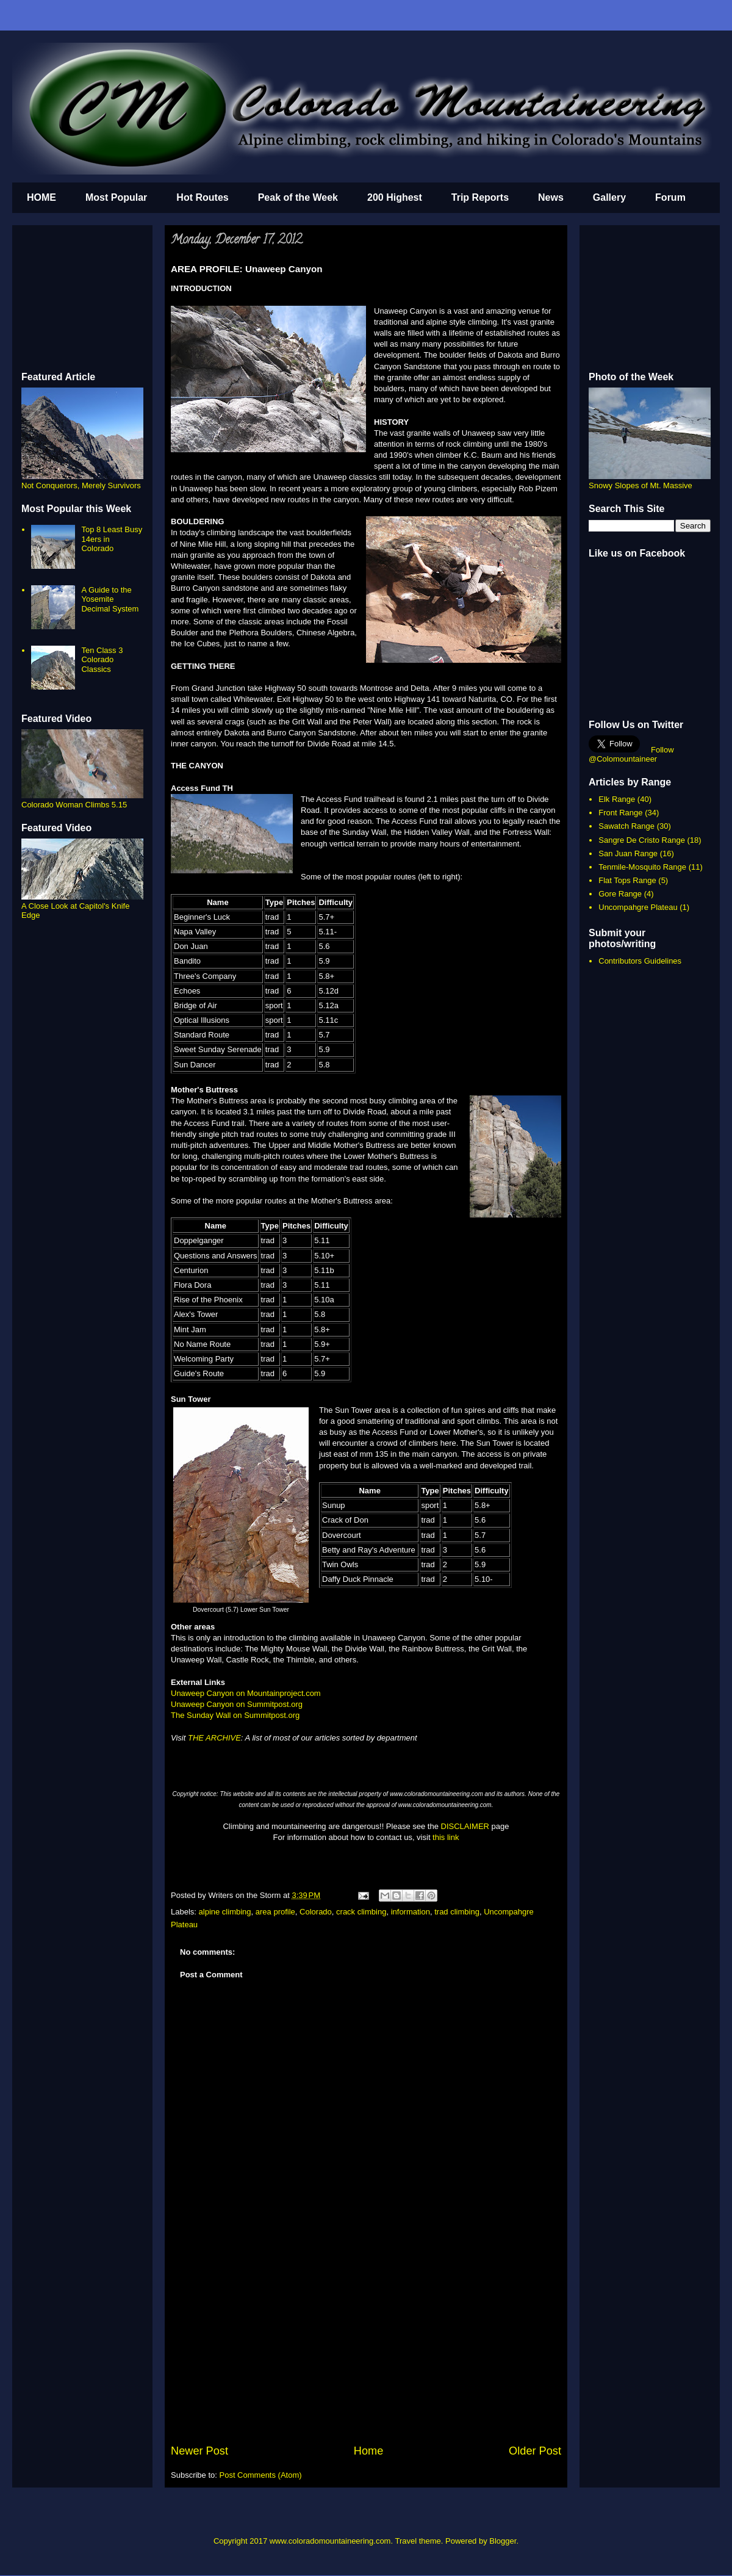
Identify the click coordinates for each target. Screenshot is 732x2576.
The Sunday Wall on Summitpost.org (235, 1715)
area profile (275, 1911)
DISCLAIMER (465, 1826)
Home (369, 2451)
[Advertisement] (366, 2351)
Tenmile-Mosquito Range (642, 866)
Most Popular (116, 197)
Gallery (609, 197)
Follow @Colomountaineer (631, 754)
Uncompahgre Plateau (637, 907)
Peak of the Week (298, 197)
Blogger (502, 2540)
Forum (670, 197)
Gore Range (620, 893)
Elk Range (616, 799)
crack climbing (361, 1911)
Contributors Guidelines (639, 960)
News (551, 197)
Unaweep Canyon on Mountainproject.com (246, 1693)
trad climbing (456, 1911)
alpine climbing (225, 1911)
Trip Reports (480, 197)
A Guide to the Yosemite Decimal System (109, 599)
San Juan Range (628, 853)
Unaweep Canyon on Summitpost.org (237, 1704)
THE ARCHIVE (214, 1737)
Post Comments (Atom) (261, 2475)
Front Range (620, 812)
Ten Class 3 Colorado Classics (102, 660)
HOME (41, 197)
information (410, 1911)
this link (445, 1837)
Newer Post (199, 2451)
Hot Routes (202, 197)
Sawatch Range (626, 826)
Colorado (316, 1911)
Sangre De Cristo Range (641, 840)
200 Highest (394, 197)
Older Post (535, 2451)
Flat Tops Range (627, 880)
